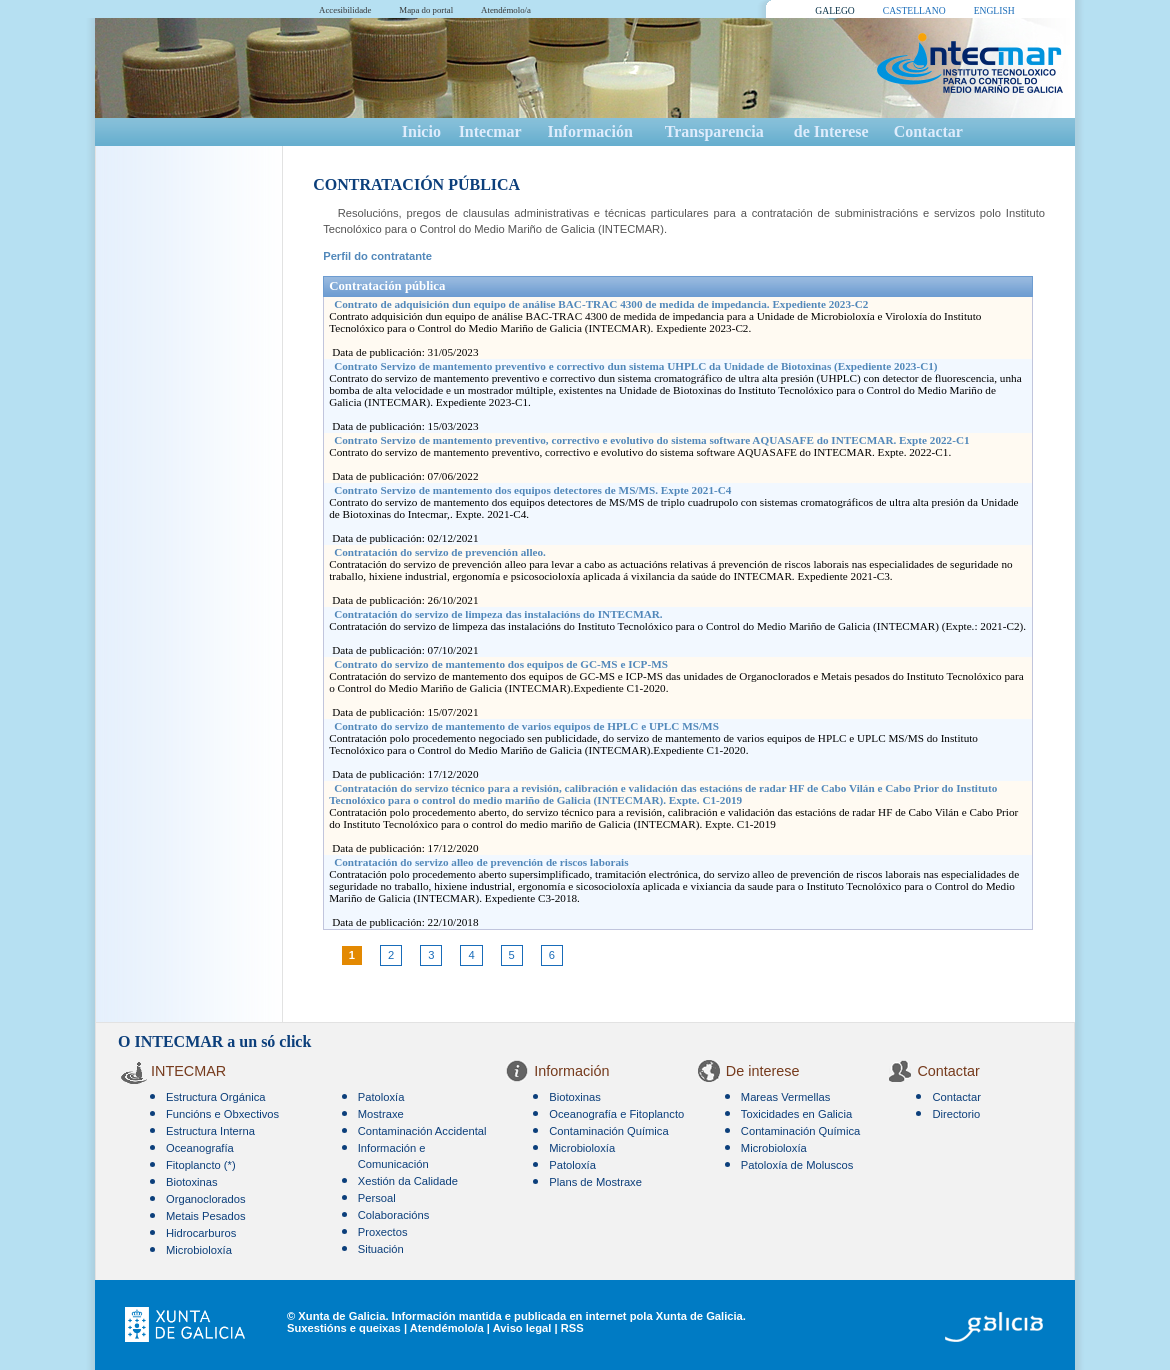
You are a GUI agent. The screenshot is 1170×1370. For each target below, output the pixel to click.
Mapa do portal (426, 10)
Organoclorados (206, 1199)
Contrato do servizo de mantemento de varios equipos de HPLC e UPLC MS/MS (526, 726)
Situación (381, 1249)
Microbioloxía (199, 1250)
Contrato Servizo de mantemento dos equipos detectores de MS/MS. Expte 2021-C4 (532, 490)
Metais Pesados (206, 1216)
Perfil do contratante (377, 256)
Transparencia (714, 131)
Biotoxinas (192, 1182)
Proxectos (383, 1232)
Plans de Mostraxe (595, 1182)
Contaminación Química (608, 1131)
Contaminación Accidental (422, 1131)
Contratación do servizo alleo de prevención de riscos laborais (481, 862)
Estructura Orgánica (216, 1097)
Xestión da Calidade (408, 1181)
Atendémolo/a (506, 10)
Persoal (377, 1198)
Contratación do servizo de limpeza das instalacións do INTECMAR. (498, 614)
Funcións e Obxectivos (222, 1114)
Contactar (928, 131)
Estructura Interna (210, 1131)
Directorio (956, 1114)
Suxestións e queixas (344, 1328)
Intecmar (490, 131)
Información (589, 131)
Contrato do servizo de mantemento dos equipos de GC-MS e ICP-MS (501, 664)
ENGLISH (994, 10)
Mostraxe (381, 1114)
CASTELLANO (914, 10)
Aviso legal (522, 1328)
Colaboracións (394, 1215)
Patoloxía (381, 1097)
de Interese (831, 131)
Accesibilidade (345, 10)
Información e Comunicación (393, 1156)
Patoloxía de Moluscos (797, 1165)
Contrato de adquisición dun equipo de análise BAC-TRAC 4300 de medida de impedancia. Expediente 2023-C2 (601, 304)
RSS (572, 1328)
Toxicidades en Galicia (796, 1114)
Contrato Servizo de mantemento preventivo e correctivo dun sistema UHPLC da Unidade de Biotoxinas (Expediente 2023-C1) (635, 366)
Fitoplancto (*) (201, 1165)
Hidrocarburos (201, 1233)
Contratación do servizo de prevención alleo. (440, 552)
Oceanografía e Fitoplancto (616, 1114)
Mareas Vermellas (786, 1097)
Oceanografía (200, 1148)
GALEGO (834, 10)
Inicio (421, 131)
